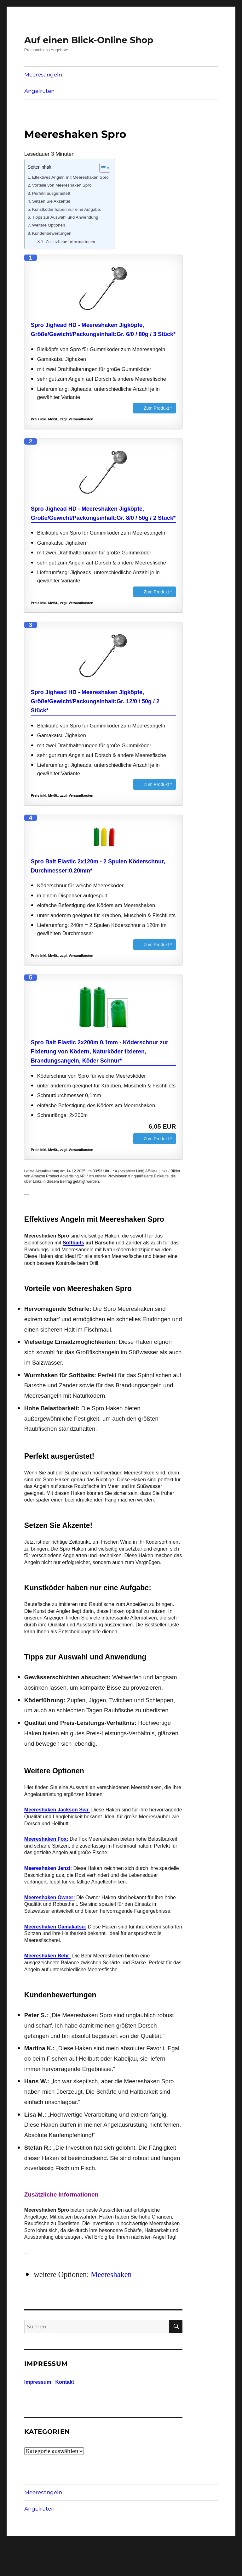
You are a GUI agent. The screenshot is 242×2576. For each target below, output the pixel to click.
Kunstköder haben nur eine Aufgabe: (66, 209)
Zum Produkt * (158, 408)
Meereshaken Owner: (49, 1897)
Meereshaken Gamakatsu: (55, 1926)
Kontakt (64, 2382)
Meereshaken (111, 2274)
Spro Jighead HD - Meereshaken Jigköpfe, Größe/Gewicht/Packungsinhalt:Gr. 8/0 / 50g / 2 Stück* (103, 513)
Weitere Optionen (48, 225)
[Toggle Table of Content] (102, 167)
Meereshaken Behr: (47, 1955)
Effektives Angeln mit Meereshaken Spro (70, 177)
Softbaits (73, 1242)
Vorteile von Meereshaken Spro (61, 185)
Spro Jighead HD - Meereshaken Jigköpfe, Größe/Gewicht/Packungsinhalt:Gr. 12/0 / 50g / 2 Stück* (95, 701)
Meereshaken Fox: (46, 1839)
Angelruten (39, 91)
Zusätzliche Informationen (70, 241)
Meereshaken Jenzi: (48, 1868)
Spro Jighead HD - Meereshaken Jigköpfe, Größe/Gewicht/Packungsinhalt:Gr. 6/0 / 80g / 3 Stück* (103, 329)
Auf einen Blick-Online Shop (88, 40)
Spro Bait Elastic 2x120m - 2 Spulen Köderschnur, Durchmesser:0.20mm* (98, 866)
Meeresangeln (43, 74)
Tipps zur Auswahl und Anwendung (65, 217)
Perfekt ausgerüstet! (51, 193)
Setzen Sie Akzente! (51, 201)
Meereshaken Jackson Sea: (57, 1809)
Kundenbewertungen (52, 233)
